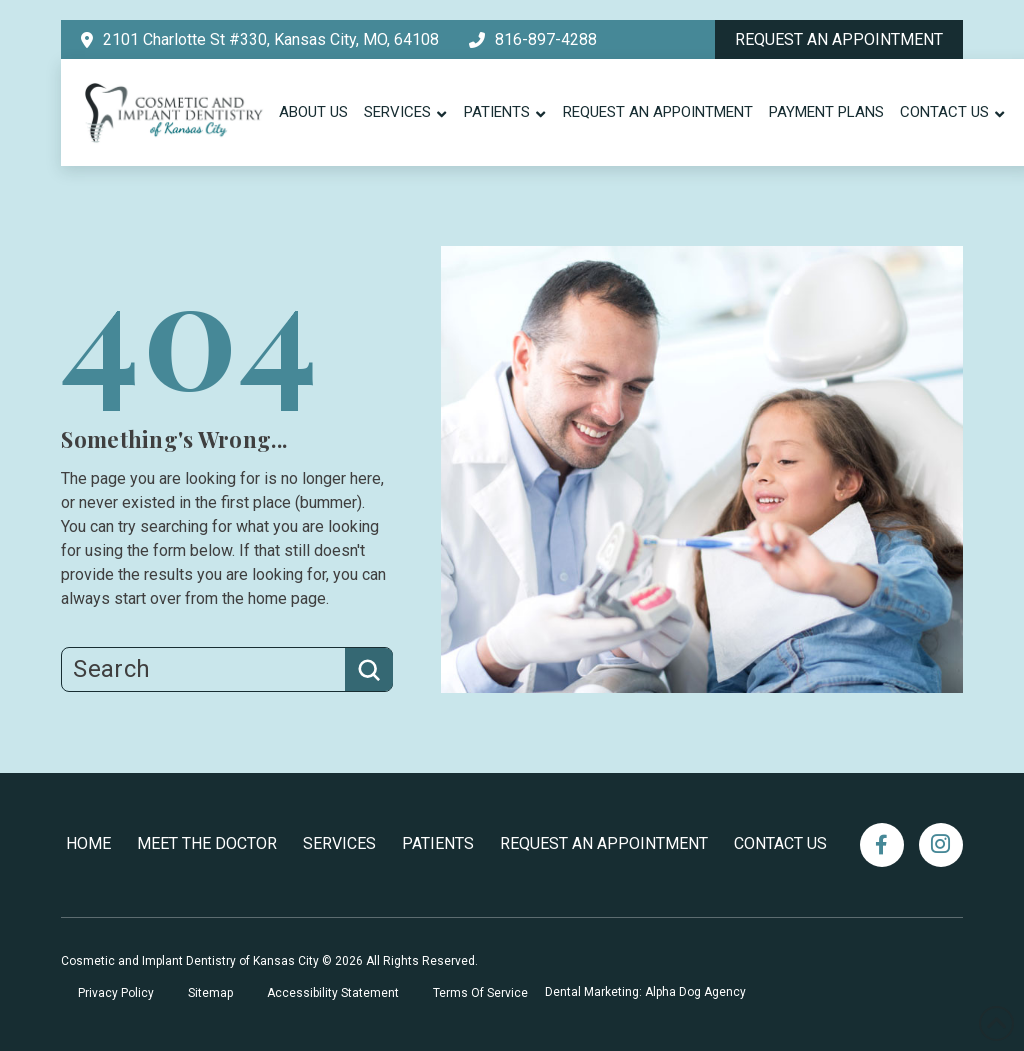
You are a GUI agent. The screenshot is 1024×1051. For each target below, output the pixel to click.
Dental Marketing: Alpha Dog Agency (645, 992)
